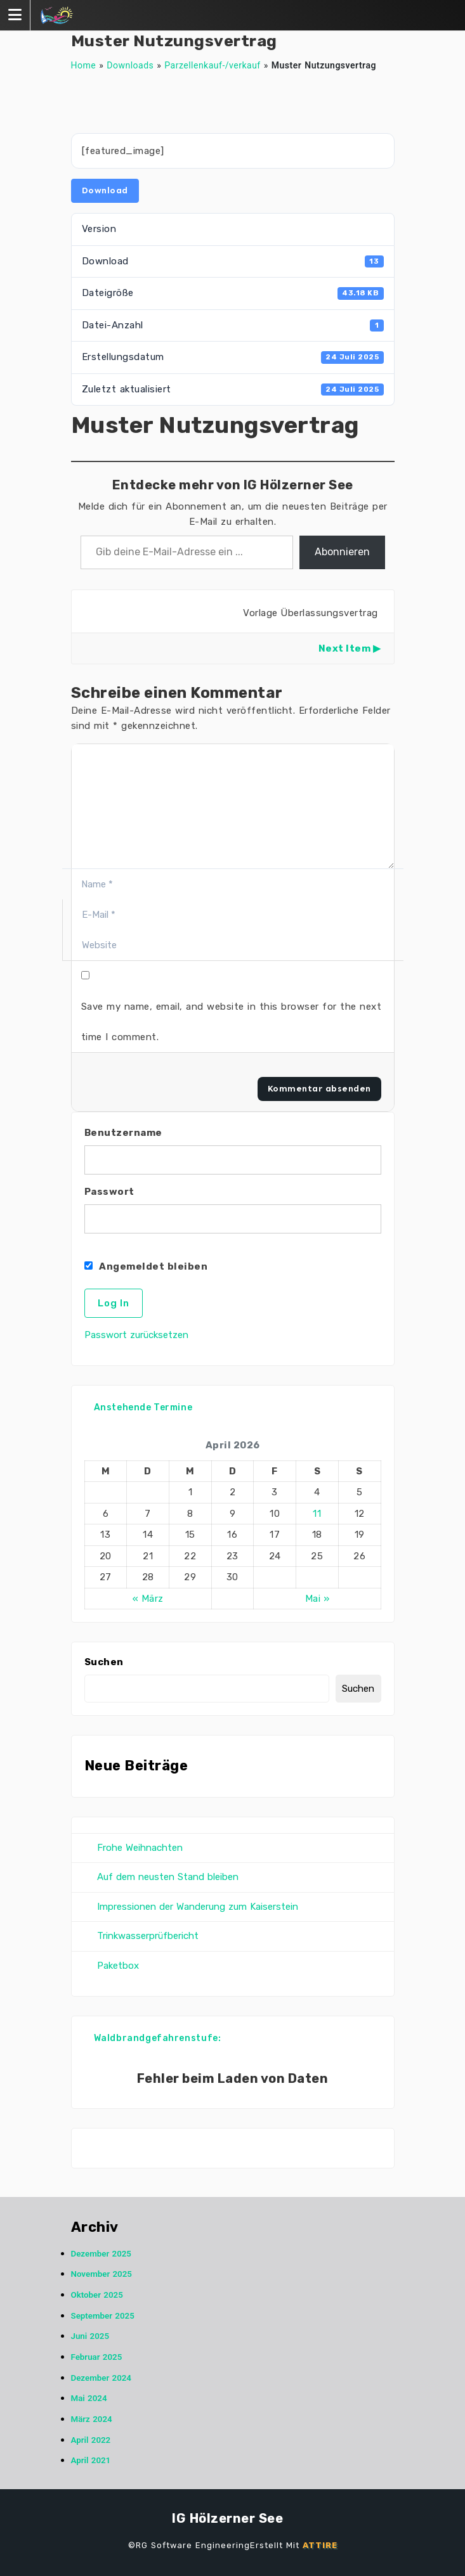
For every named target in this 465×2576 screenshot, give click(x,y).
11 (317, 1513)
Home (83, 65)
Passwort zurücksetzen (136, 1335)
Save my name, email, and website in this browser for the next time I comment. (231, 1022)
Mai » (317, 1598)
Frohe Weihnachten (140, 1847)
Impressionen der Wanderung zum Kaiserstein (197, 1906)
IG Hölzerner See (227, 2518)
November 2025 (101, 2274)
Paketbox (118, 1965)
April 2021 (91, 2460)
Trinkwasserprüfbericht (148, 1936)
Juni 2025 (90, 2336)
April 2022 (91, 2440)
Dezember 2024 (101, 2378)
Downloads (130, 65)
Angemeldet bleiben (146, 1266)
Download (105, 190)
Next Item (344, 648)
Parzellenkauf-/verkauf (212, 65)
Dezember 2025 (101, 2253)
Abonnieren (342, 552)
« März (148, 1598)
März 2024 (91, 2419)
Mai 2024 (89, 2398)
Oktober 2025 (97, 2295)
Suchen (104, 1662)
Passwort (109, 1191)
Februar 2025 (96, 2357)
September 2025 (102, 2316)
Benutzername (123, 1132)
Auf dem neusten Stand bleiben (168, 1877)
